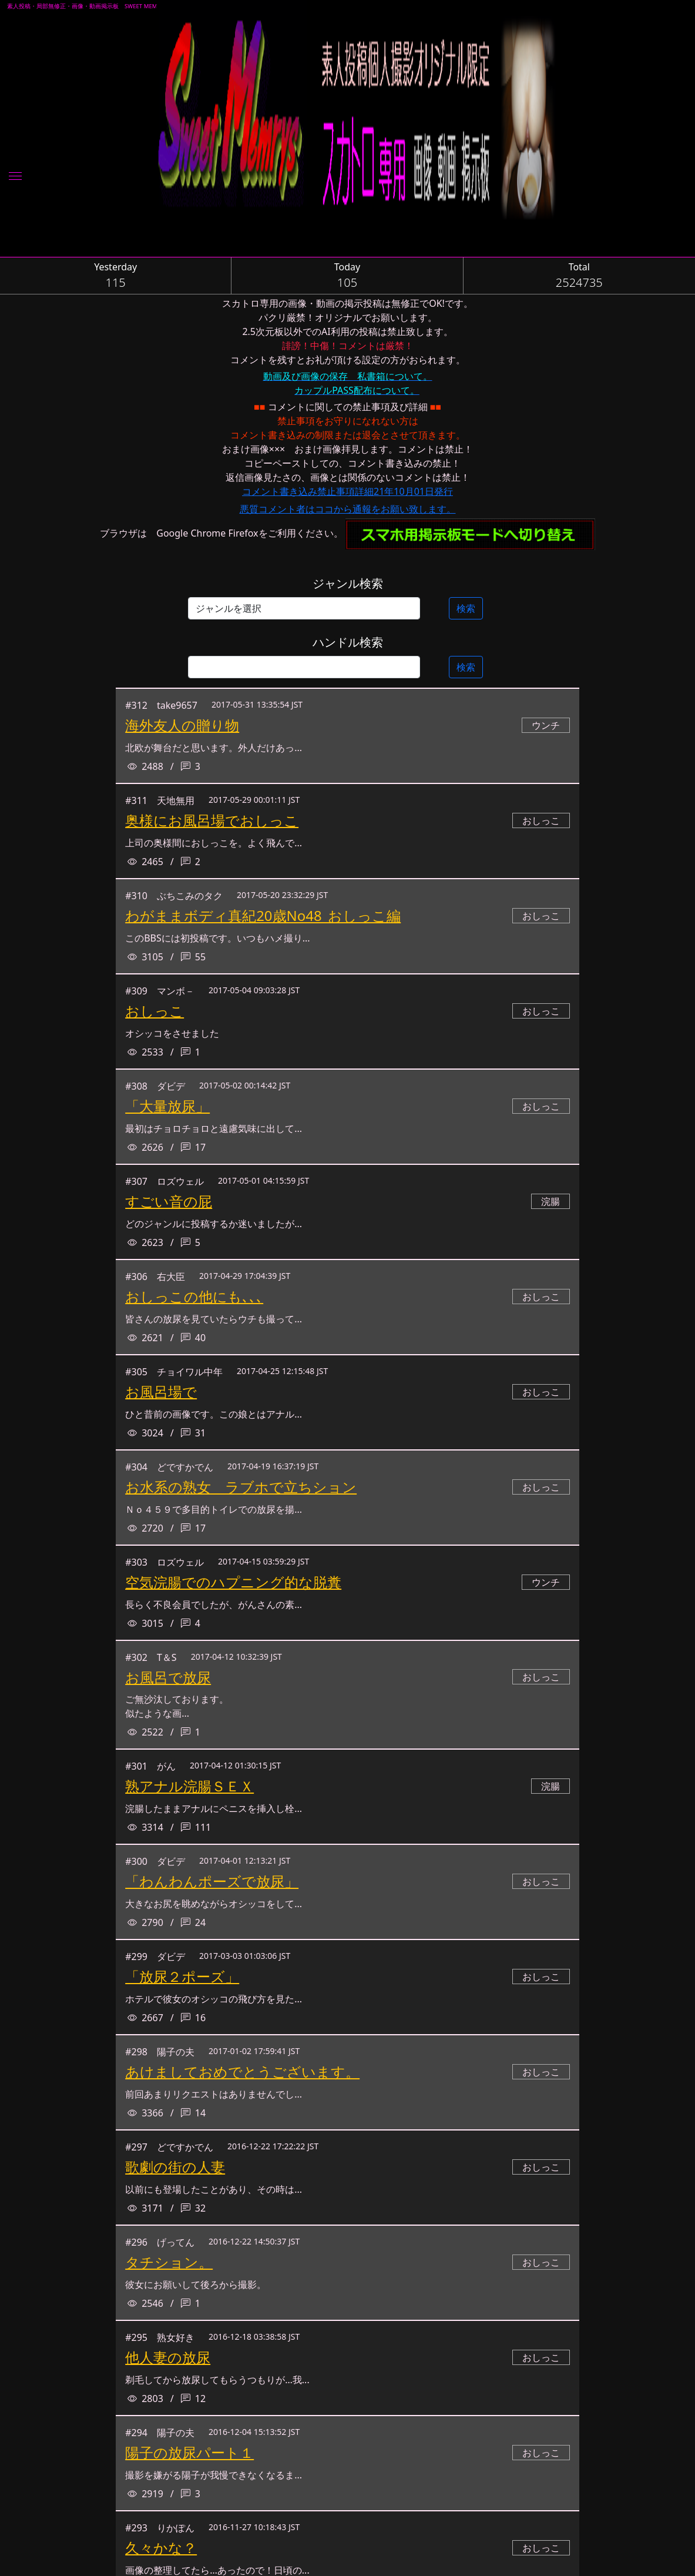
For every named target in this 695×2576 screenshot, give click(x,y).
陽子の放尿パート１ (189, 2452)
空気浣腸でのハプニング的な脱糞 (233, 1582)
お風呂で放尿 (168, 1677)
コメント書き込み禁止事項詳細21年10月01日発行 (347, 491)
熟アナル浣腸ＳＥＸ (189, 1786)
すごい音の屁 (168, 1201)
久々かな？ (161, 2547)
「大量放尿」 (167, 1106)
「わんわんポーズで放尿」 (211, 1881)
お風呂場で (161, 1391)
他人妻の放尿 (167, 2357)
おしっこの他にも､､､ (194, 1296)
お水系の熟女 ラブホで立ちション (241, 1486)
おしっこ (154, 1010)
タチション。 (169, 2262)
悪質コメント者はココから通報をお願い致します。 (348, 509)
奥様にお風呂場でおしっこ (211, 820)
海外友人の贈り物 (182, 725)
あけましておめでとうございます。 (242, 2071)
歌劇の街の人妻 (175, 2166)
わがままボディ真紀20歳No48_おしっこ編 (263, 915)
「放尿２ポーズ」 (182, 1976)
